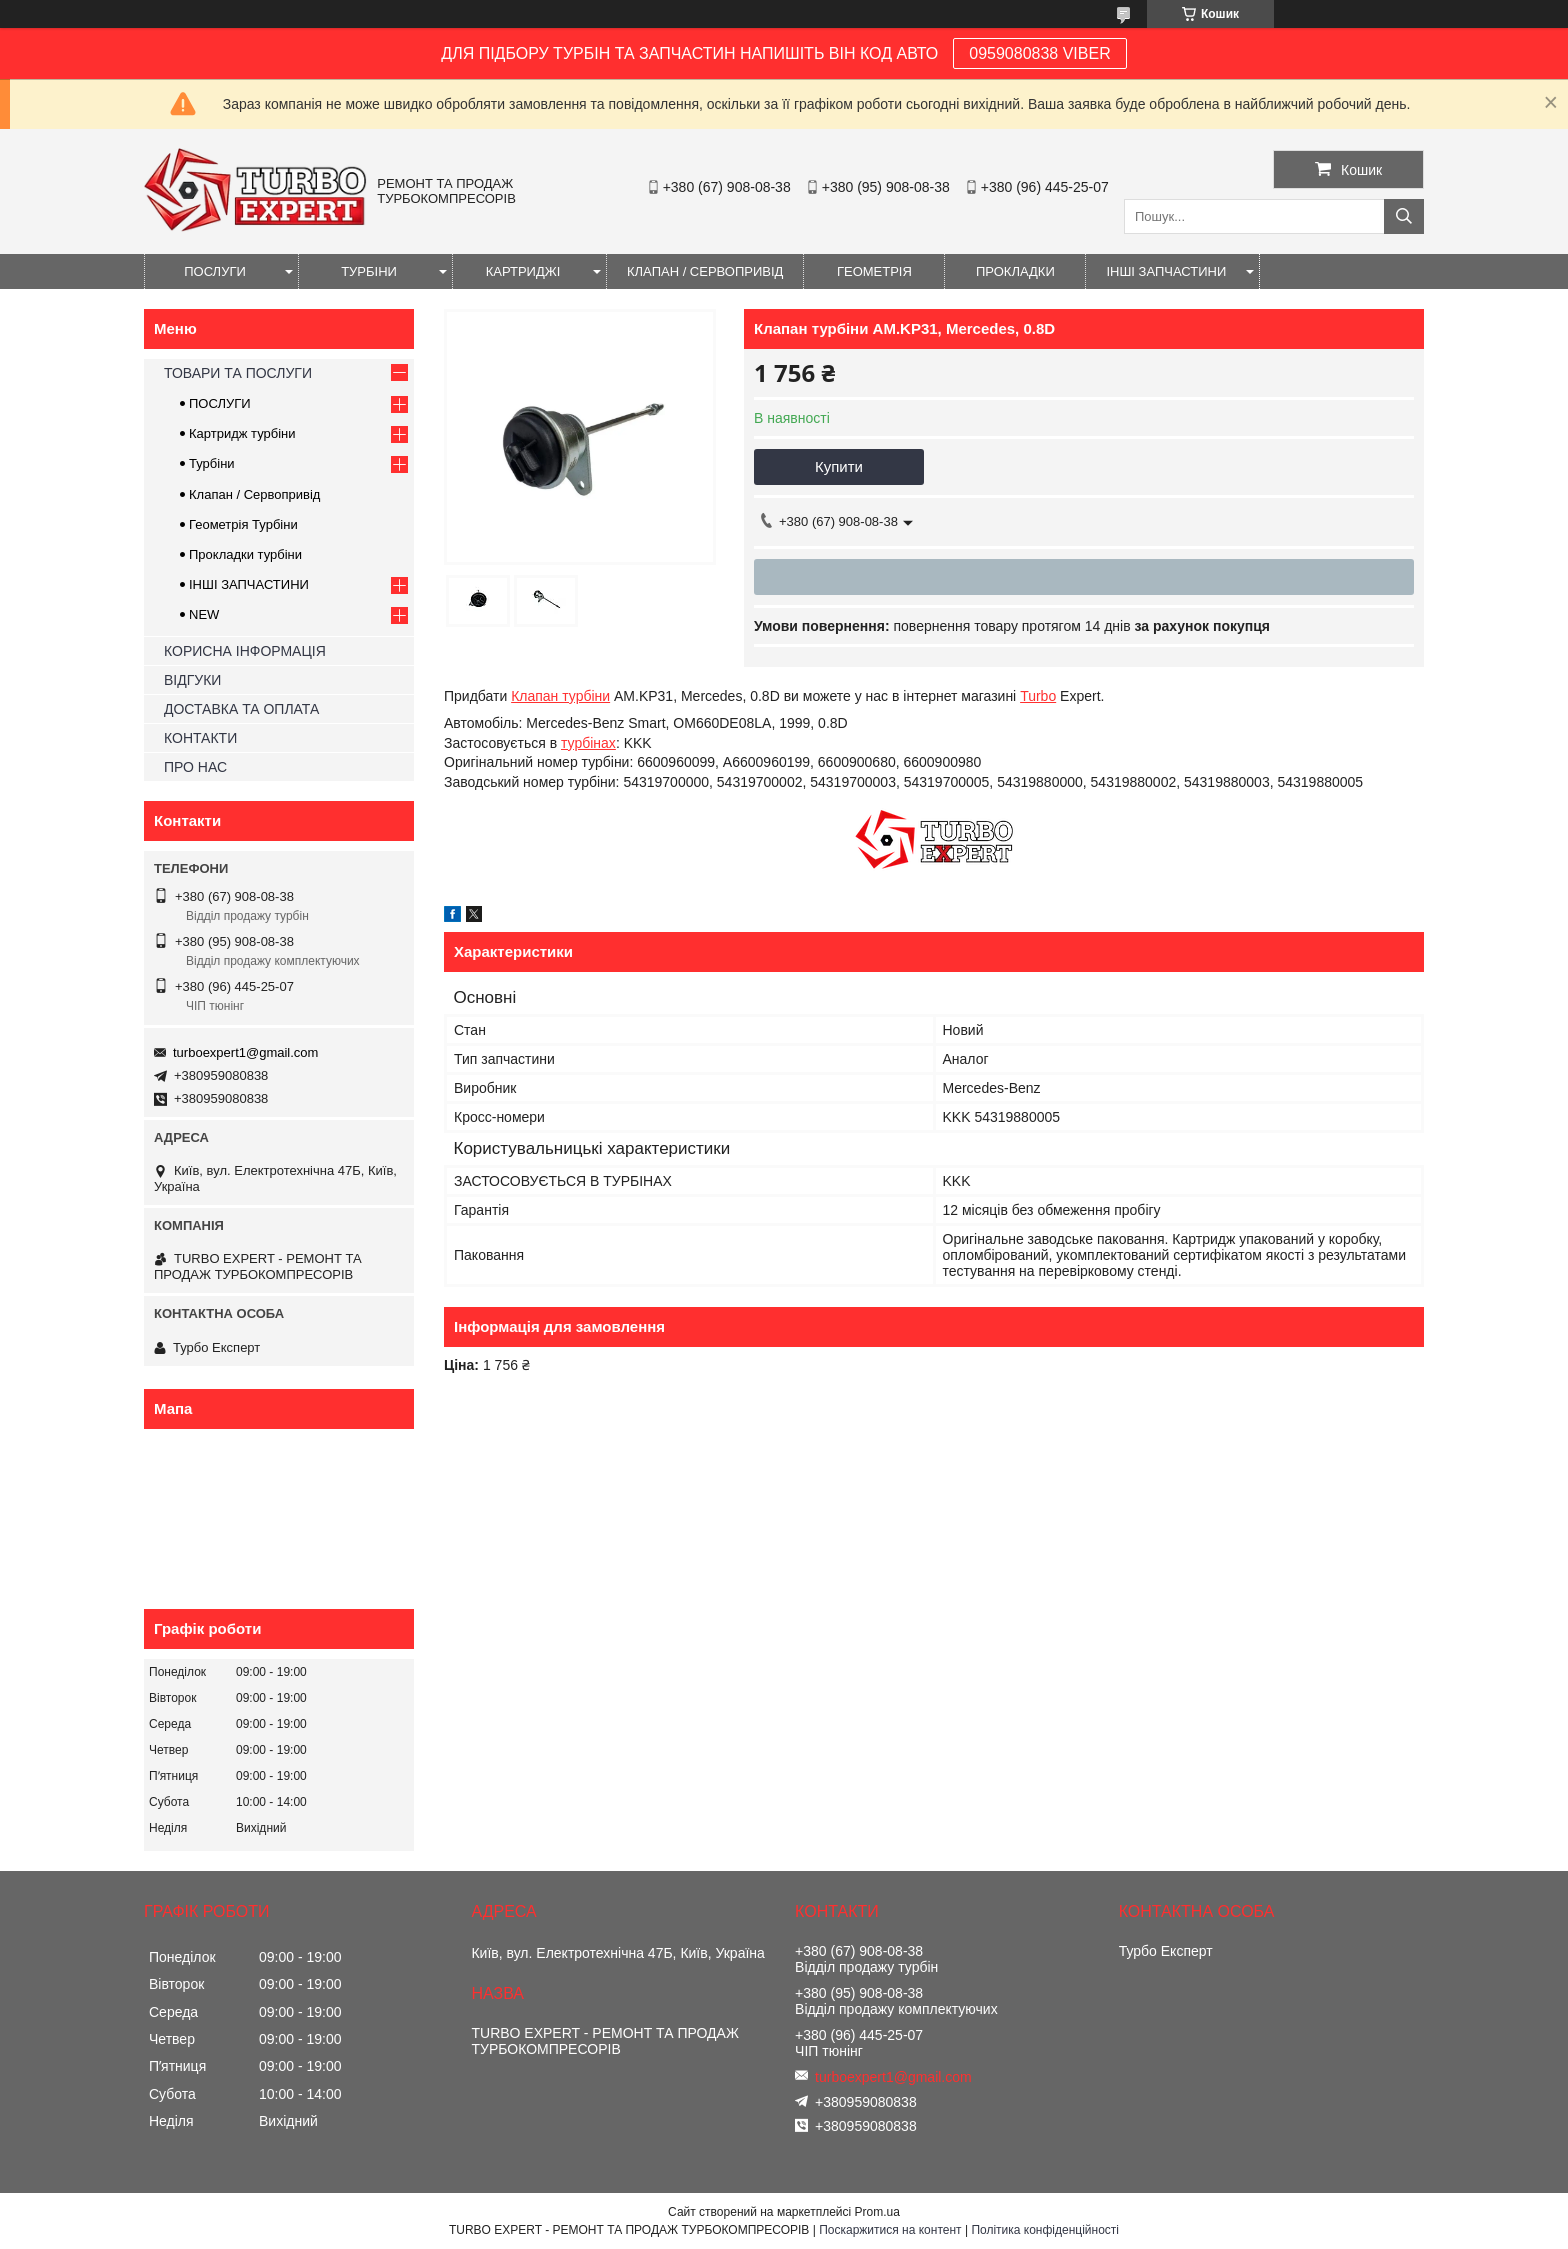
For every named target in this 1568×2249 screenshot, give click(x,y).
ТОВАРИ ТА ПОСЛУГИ (238, 373)
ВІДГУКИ (192, 680)
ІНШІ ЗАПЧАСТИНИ (1166, 271)
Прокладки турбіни (245, 554)
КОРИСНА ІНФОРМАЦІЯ (245, 651)
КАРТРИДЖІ (523, 271)
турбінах (588, 743)
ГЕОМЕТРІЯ (874, 271)
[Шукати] (1404, 216)
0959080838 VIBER (1039, 53)
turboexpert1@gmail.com (245, 1052)
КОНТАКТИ (200, 738)
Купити (839, 466)
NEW (204, 614)
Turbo (1038, 696)
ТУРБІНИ (369, 271)
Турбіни (212, 463)
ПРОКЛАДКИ (1015, 271)
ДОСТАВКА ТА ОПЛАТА (241, 709)
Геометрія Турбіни (243, 524)
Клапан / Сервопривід (254, 494)
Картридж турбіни (242, 433)
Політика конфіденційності (1045, 2230)
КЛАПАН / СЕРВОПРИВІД (705, 271)
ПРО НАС (195, 767)
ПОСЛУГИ (215, 271)
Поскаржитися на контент (890, 2230)
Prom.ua (877, 2212)
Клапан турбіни (560, 696)
